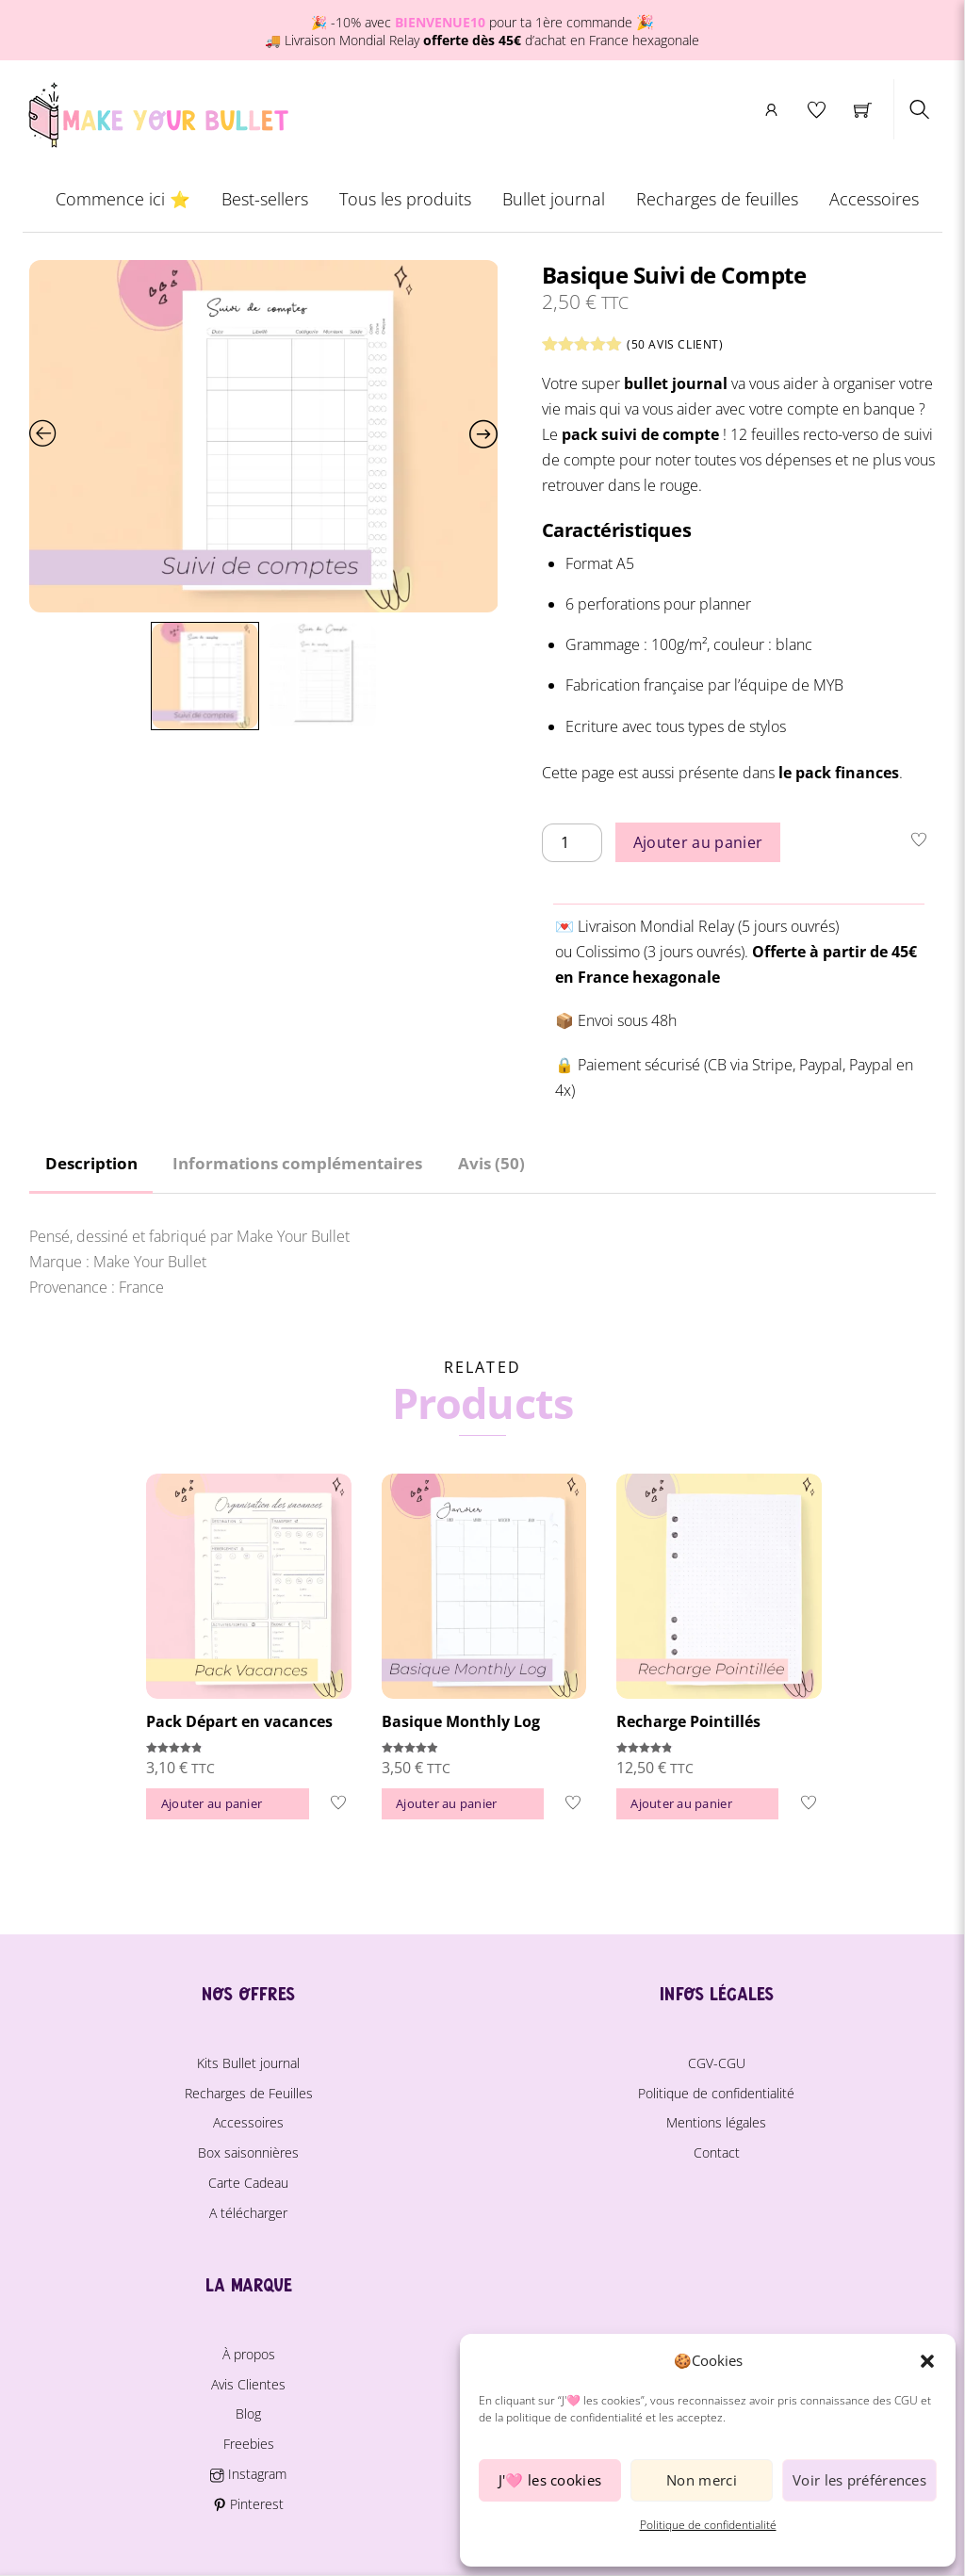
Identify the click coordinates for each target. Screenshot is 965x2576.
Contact (717, 2152)
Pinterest (248, 2504)
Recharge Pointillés (688, 1721)
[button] (927, 2361)
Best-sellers (264, 200)
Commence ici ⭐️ (122, 200)
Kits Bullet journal (248, 2063)
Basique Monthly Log (461, 1721)
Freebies (248, 2444)
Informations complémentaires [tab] (297, 1163)
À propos (248, 2354)
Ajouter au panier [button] (211, 1803)
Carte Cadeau (248, 2183)
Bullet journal (553, 200)
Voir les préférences (859, 2479)
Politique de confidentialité (708, 2525)
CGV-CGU (716, 2063)
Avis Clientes (248, 2384)
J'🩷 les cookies (550, 2479)
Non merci (701, 2479)
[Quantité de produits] (572, 844)
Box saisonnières (248, 2152)
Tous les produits (404, 200)
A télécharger (248, 2213)
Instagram (248, 2474)
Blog (248, 2413)
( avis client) (675, 346)
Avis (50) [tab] (491, 1163)
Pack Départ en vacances (239, 1721)
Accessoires (874, 200)
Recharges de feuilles (717, 200)
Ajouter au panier (697, 843)
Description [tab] (91, 1163)
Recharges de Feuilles (249, 2093)
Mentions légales (716, 2123)
